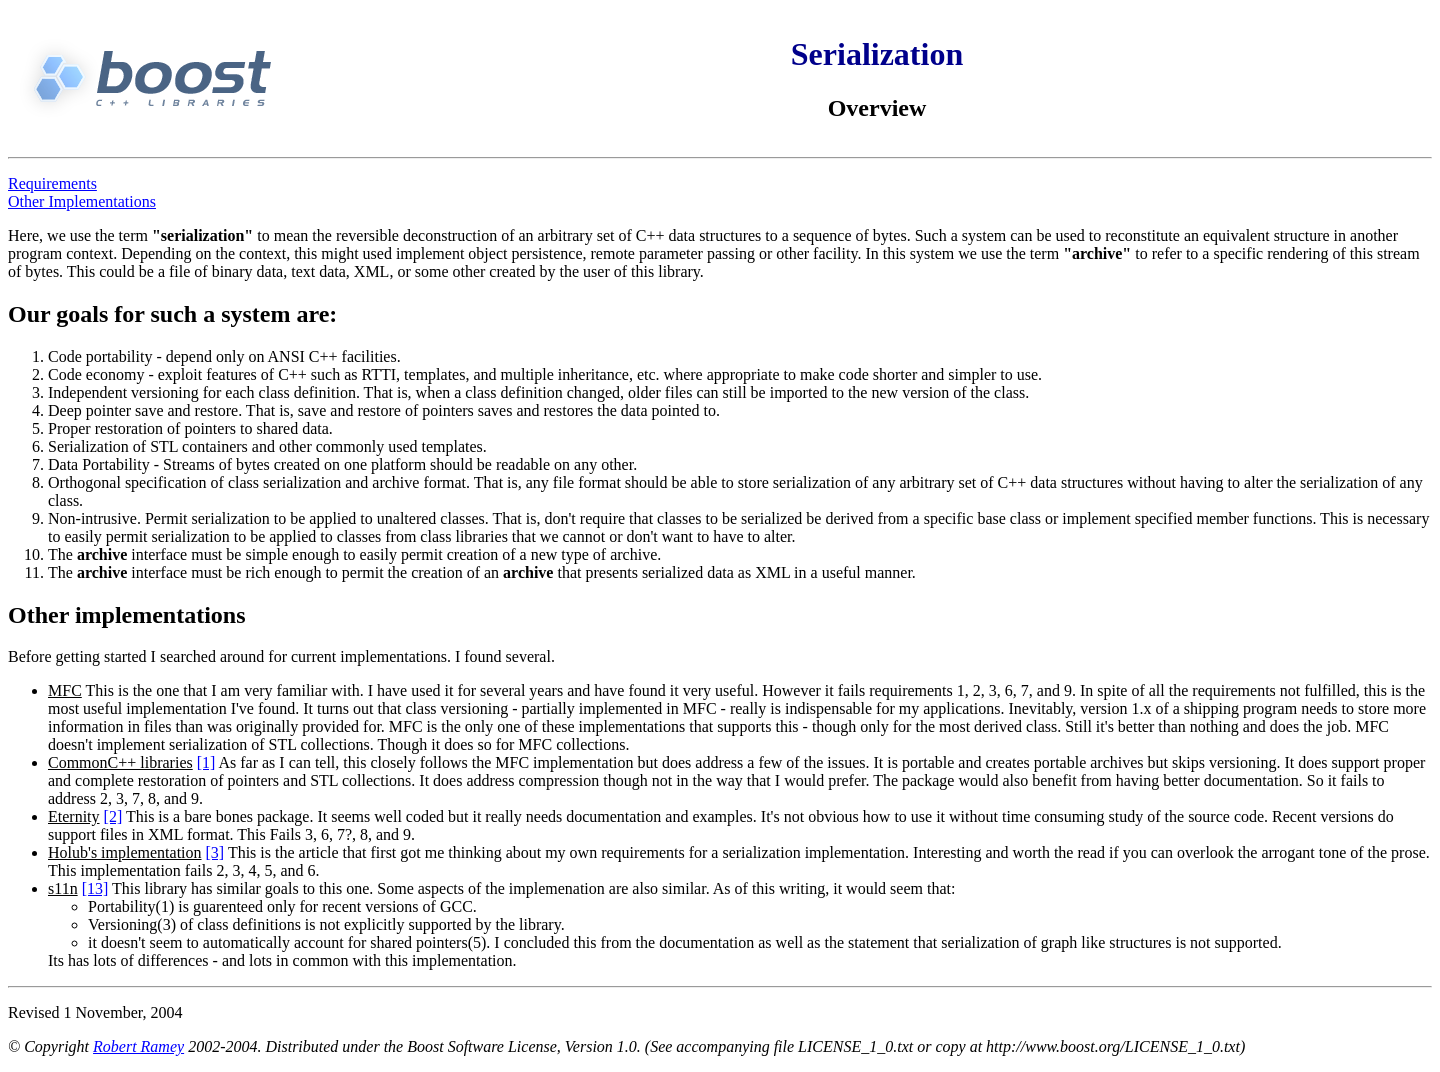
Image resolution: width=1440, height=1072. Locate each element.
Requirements (52, 183)
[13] (95, 888)
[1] (206, 762)
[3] (215, 852)
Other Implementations (82, 201)
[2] (113, 816)
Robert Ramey (138, 1046)
